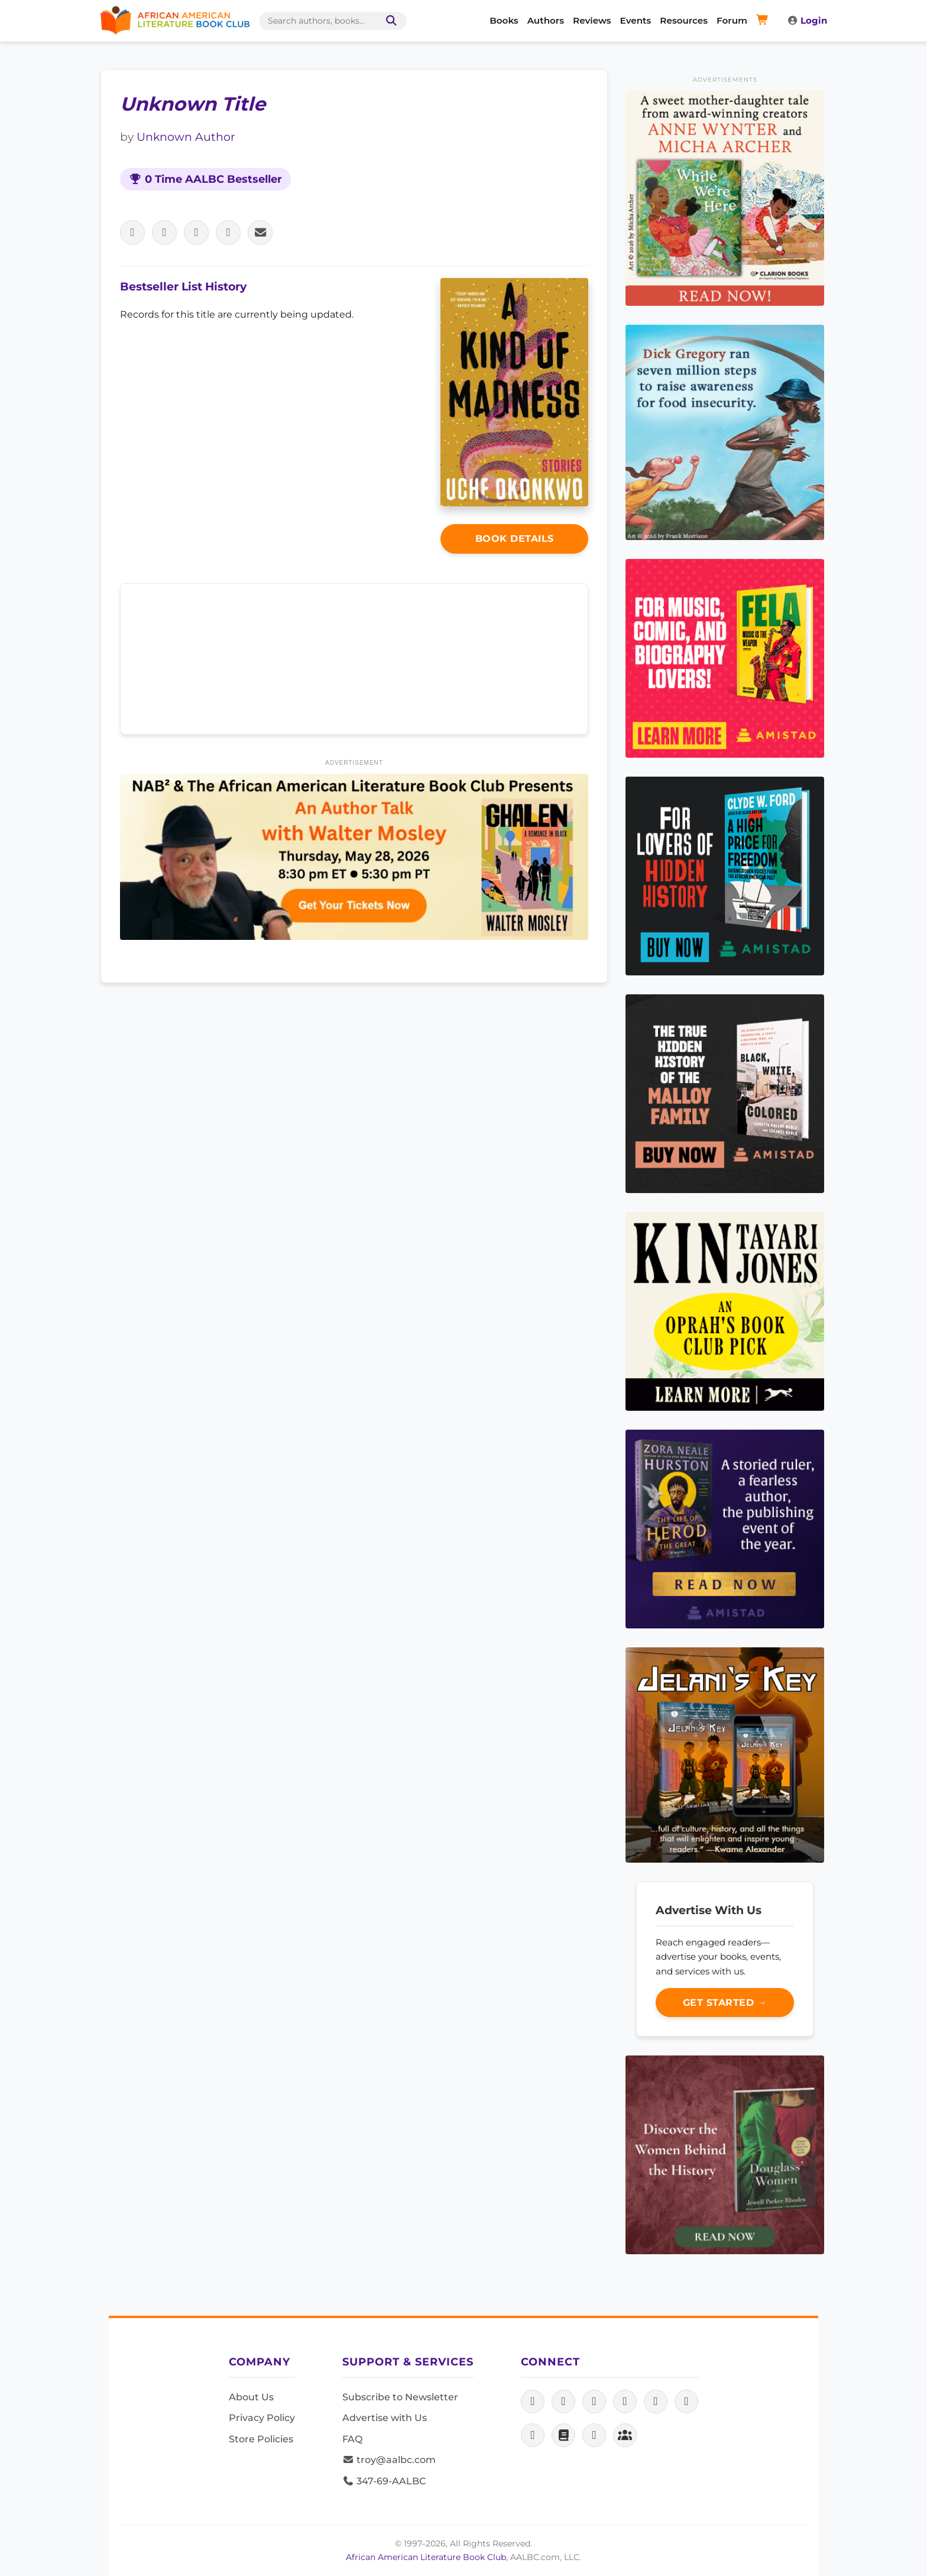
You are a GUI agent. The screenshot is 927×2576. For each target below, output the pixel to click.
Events (636, 20)
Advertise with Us (384, 2417)
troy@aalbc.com (389, 2459)
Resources (684, 20)
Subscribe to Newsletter (400, 2397)
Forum (732, 20)
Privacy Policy (262, 2417)
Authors (545, 20)
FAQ (352, 2439)
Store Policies (261, 2439)
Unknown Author (186, 137)
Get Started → (725, 2002)
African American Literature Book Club (426, 2557)
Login (807, 20)
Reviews (592, 20)
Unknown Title (192, 103)
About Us (251, 2397)
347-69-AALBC (384, 2481)
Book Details (514, 538)
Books (504, 20)
